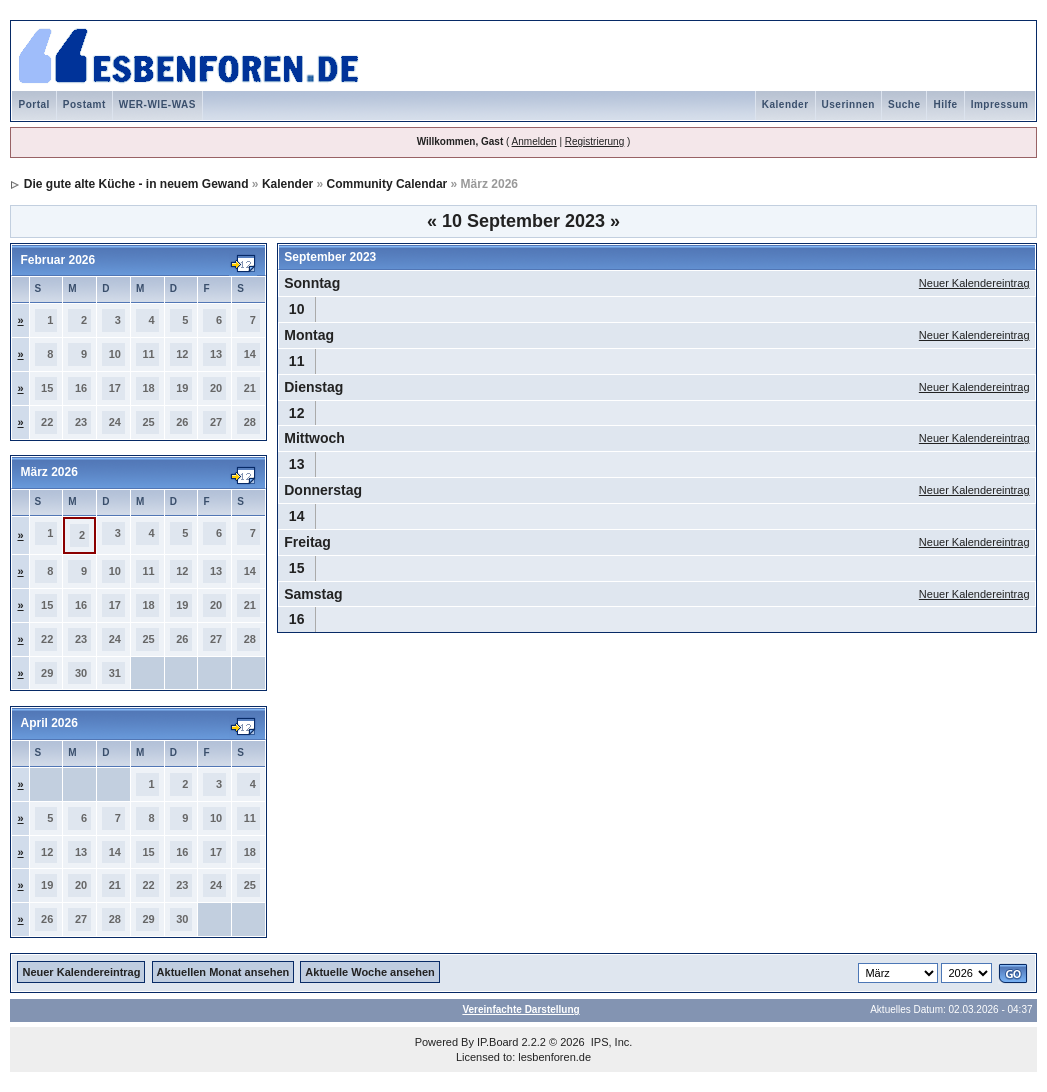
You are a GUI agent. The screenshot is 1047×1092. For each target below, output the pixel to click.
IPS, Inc (610, 1042)
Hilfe (945, 104)
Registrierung (594, 141)
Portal (33, 104)
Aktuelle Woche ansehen (369, 972)
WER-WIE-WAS (157, 104)
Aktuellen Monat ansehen (223, 972)
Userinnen (848, 104)
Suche (904, 104)
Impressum (1000, 104)
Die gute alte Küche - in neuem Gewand (136, 184)
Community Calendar (387, 184)
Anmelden (534, 141)
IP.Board (497, 1042)
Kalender (785, 104)
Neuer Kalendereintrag (974, 283)
